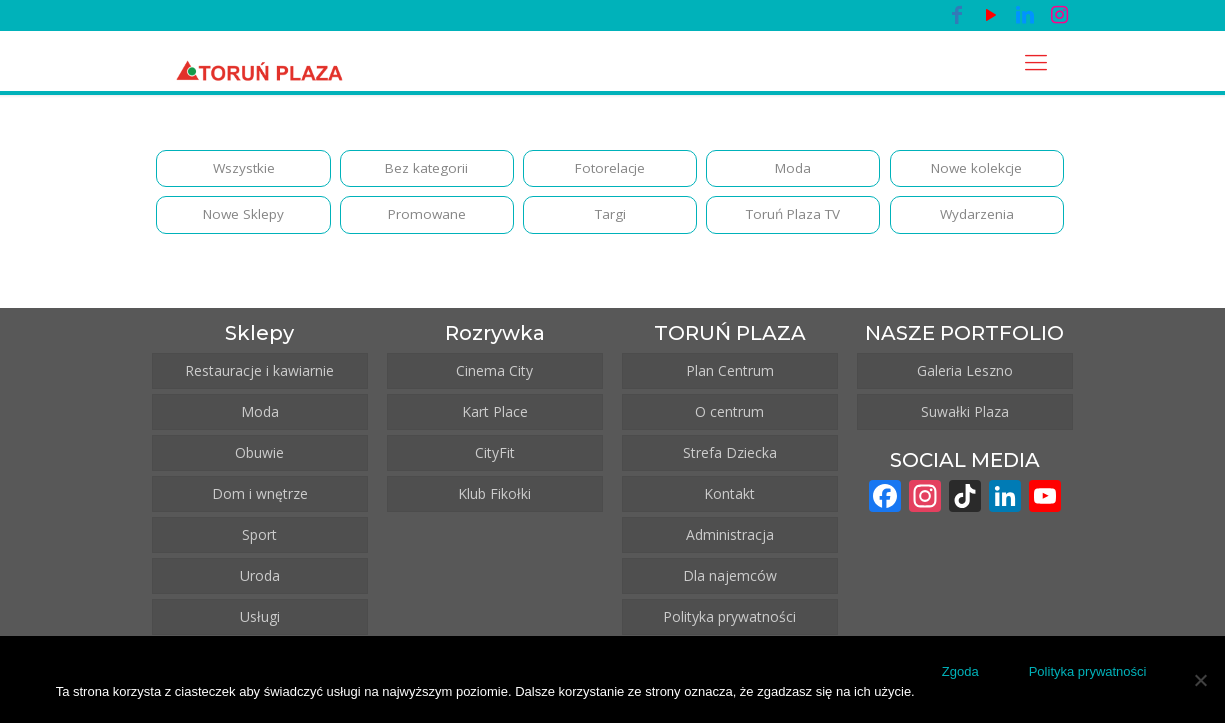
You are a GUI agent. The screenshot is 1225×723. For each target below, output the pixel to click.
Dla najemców (730, 580)
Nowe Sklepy (244, 218)
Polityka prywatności (729, 621)
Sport (259, 539)
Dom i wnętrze (260, 498)
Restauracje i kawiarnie (259, 375)
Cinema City (494, 375)
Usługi (260, 621)
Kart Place (495, 416)
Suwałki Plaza (965, 416)
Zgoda (963, 674)
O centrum (729, 416)
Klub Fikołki (494, 498)
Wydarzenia (976, 218)
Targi (610, 218)
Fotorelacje (610, 169)
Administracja (730, 539)
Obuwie (259, 457)
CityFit (495, 457)
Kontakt (729, 498)
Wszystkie (244, 169)
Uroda (260, 580)
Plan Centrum (730, 375)
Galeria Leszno (965, 375)
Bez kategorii (426, 169)
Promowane (427, 218)
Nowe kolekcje (977, 169)
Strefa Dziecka (730, 457)
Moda (793, 169)
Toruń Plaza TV (793, 218)
